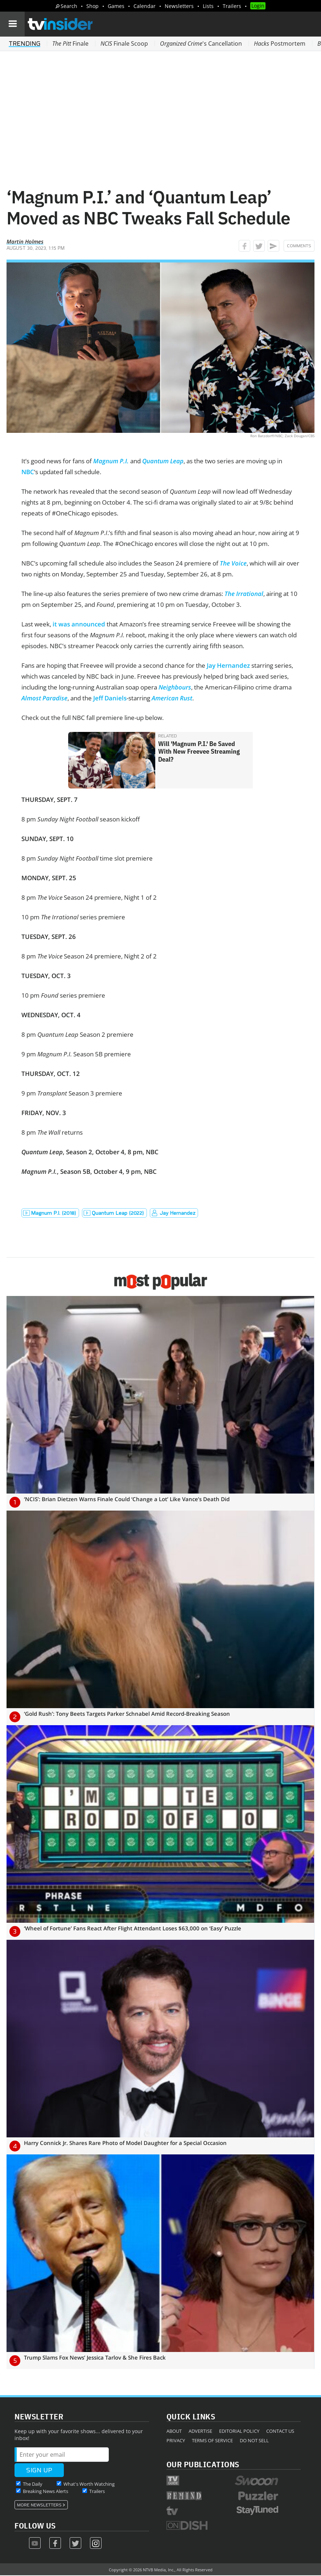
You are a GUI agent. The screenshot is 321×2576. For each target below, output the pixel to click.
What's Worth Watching (89, 2484)
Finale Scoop (124, 43)
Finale (70, 43)
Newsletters (179, 6)
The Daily (32, 2484)
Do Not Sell (254, 2440)
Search (69, 6)
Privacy (175, 2440)
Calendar (144, 6)
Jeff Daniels (110, 698)
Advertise (200, 2431)
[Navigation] (12, 24)
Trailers (232, 6)
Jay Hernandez (228, 665)
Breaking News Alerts (45, 2491)
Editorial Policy (239, 2431)
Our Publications (202, 2464)
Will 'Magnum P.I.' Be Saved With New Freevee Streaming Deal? (199, 751)
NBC (27, 472)
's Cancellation (201, 43)
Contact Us (280, 2431)
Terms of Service (212, 2440)
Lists (208, 6)
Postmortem (279, 43)
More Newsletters (39, 2504)
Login (257, 5)
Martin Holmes (25, 241)
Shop (92, 6)
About (174, 2431)
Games (116, 6)
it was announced (79, 624)
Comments (299, 245)
